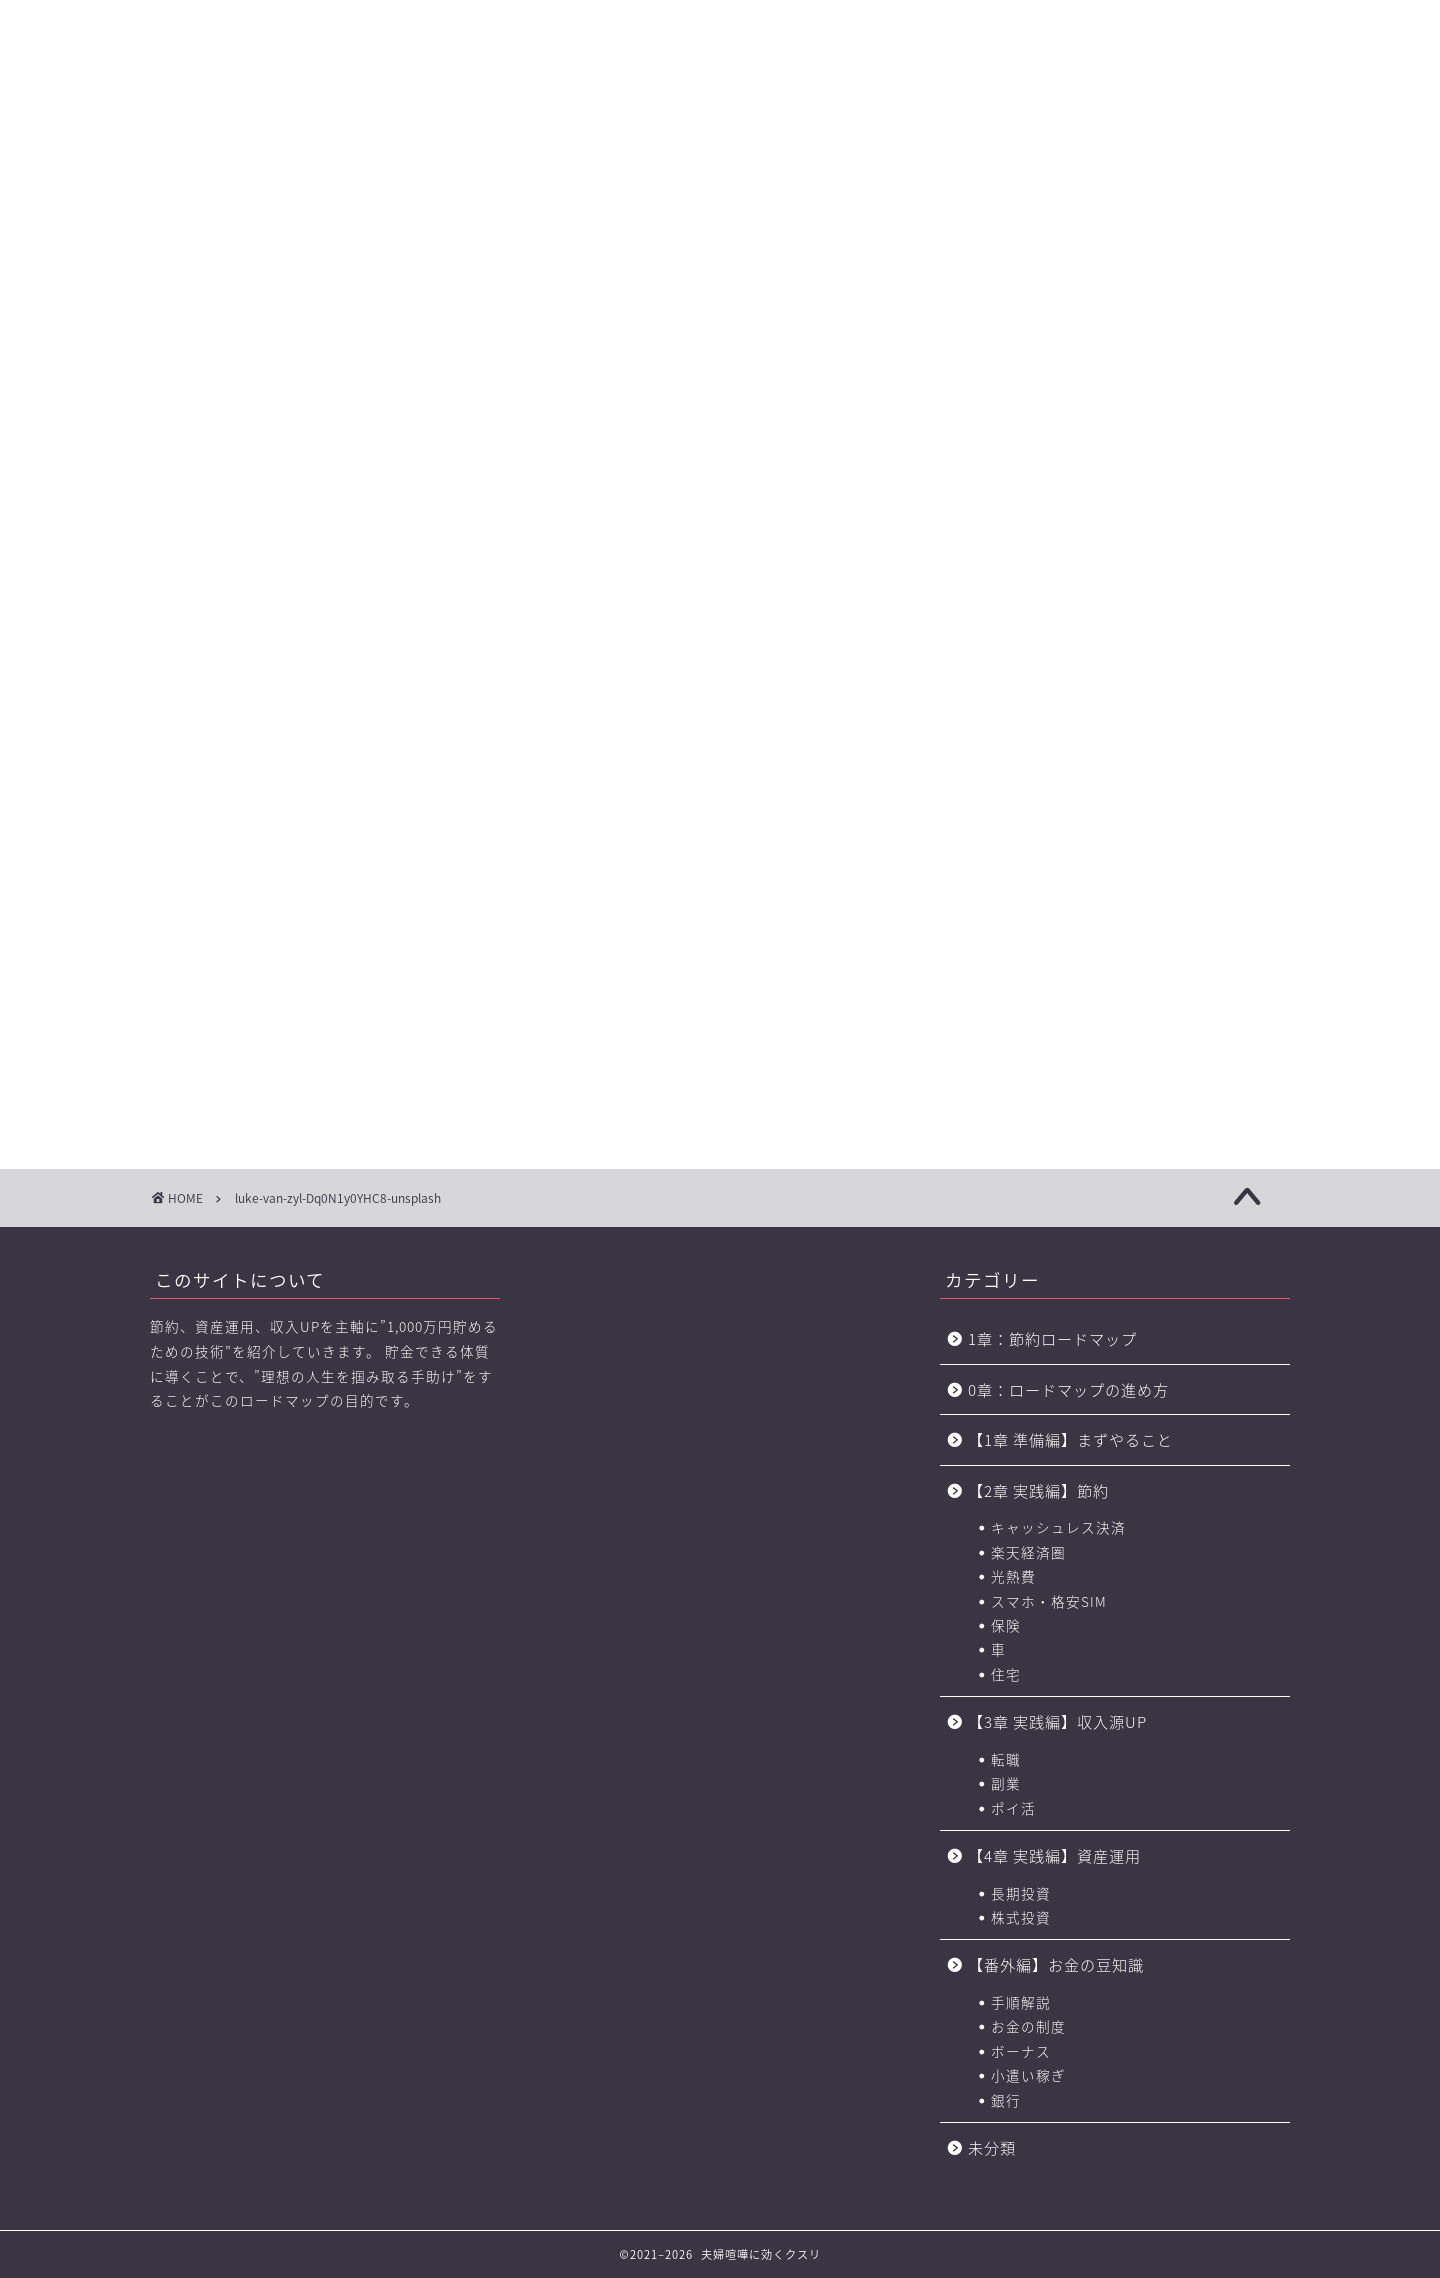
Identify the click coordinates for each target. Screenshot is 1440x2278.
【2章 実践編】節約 (1038, 1490)
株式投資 (1021, 1917)
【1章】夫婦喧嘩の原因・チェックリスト (360, 141)
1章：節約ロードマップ (1060, 1338)
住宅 (1006, 1674)
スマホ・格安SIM (1049, 1601)
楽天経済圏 (1028, 1552)
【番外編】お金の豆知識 (1056, 1964)
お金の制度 (1028, 2026)
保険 (1006, 1625)
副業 (1006, 1783)
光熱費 (1013, 1576)
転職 (1006, 1759)
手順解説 (1021, 2002)
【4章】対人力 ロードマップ (778, 141)
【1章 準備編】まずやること (1070, 1439)
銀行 (1006, 2100)
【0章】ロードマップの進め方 (220, 141)
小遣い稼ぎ (1028, 2075)
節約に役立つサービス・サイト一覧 (1220, 141)
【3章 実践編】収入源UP (1057, 1721)
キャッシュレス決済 (1058, 1527)
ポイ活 (1013, 1808)
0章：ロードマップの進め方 (1068, 1389)
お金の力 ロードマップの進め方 (913, 141)
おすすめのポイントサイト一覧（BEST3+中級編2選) (1064, 141)
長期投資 (1021, 1893)
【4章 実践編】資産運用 (1054, 1855)
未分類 (992, 2147)
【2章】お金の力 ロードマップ (499, 141)
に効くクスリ (720, 55)
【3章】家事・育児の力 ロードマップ (639, 141)
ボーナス (1021, 2051)
